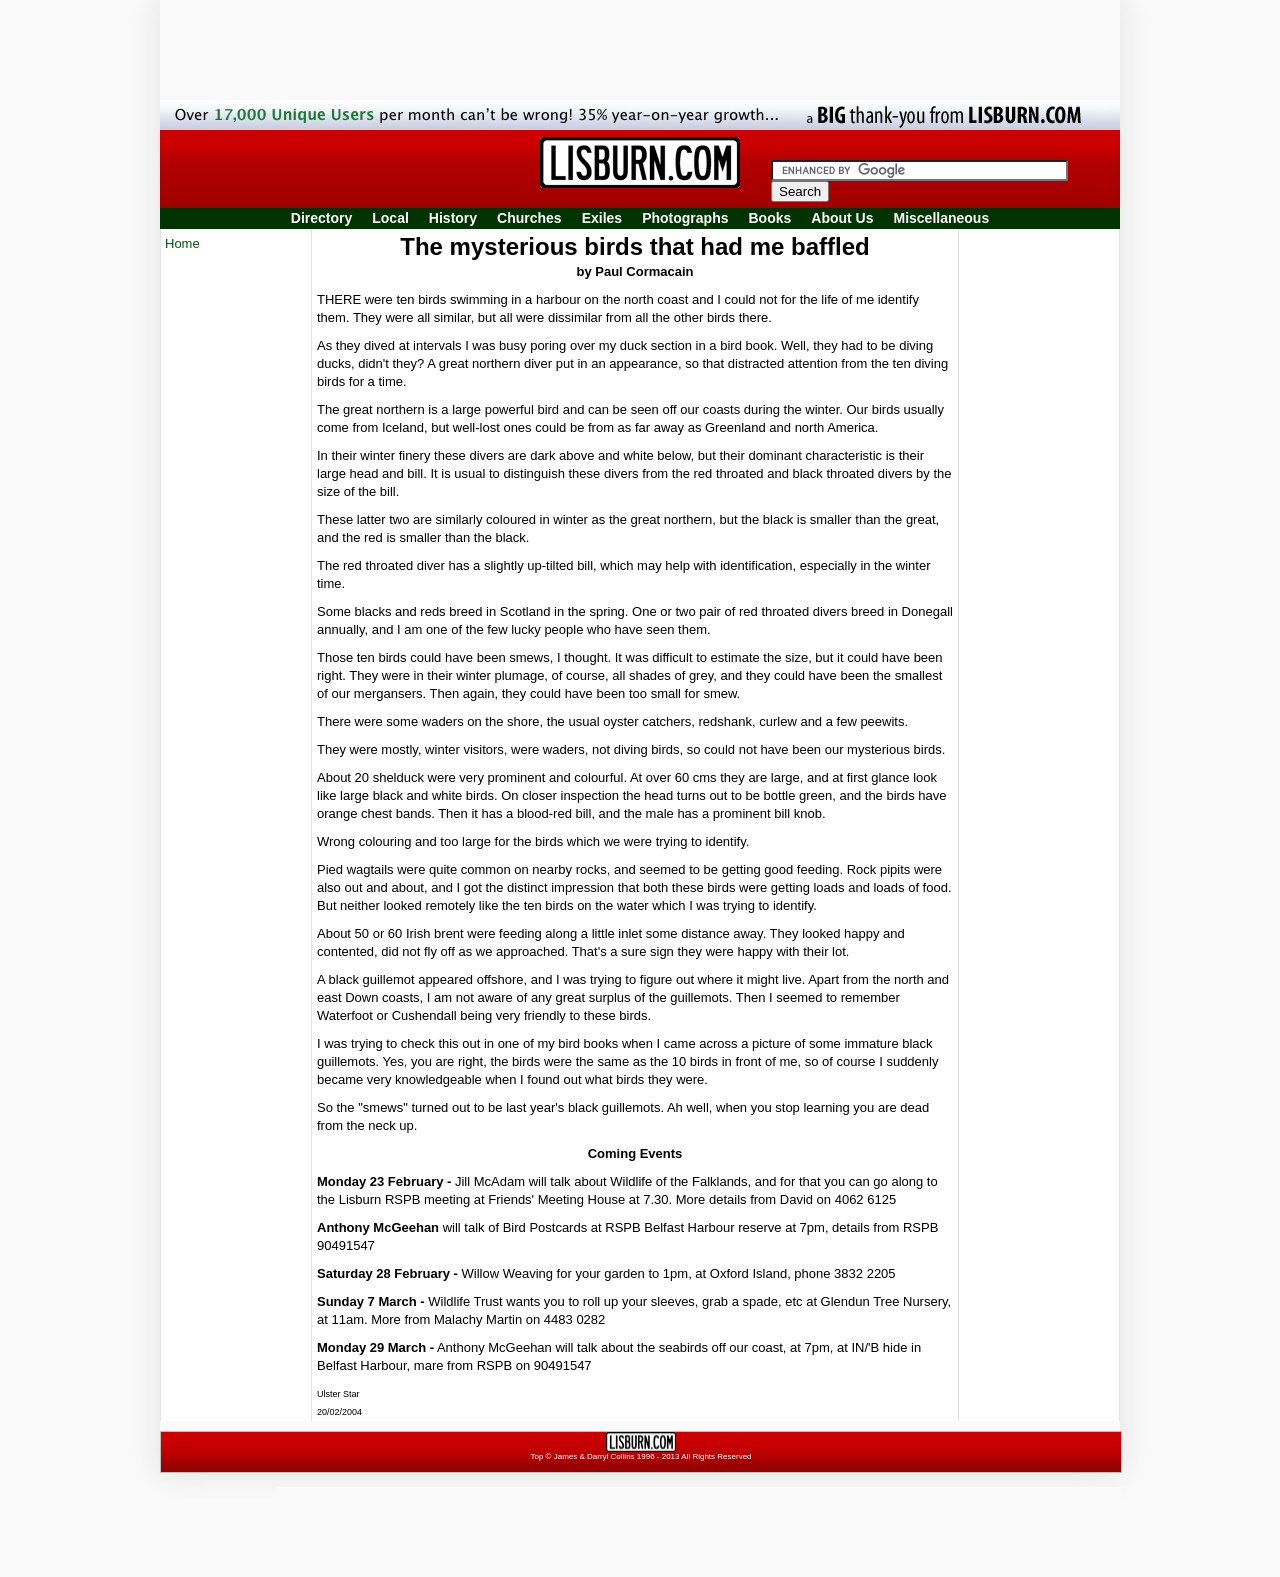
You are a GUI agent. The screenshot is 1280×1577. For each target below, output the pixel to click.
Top (536, 1456)
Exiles (602, 218)
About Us (842, 218)
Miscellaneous (942, 218)
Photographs (685, 218)
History (453, 218)
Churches (529, 218)
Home (182, 243)
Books (769, 218)
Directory (321, 218)
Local (390, 218)
